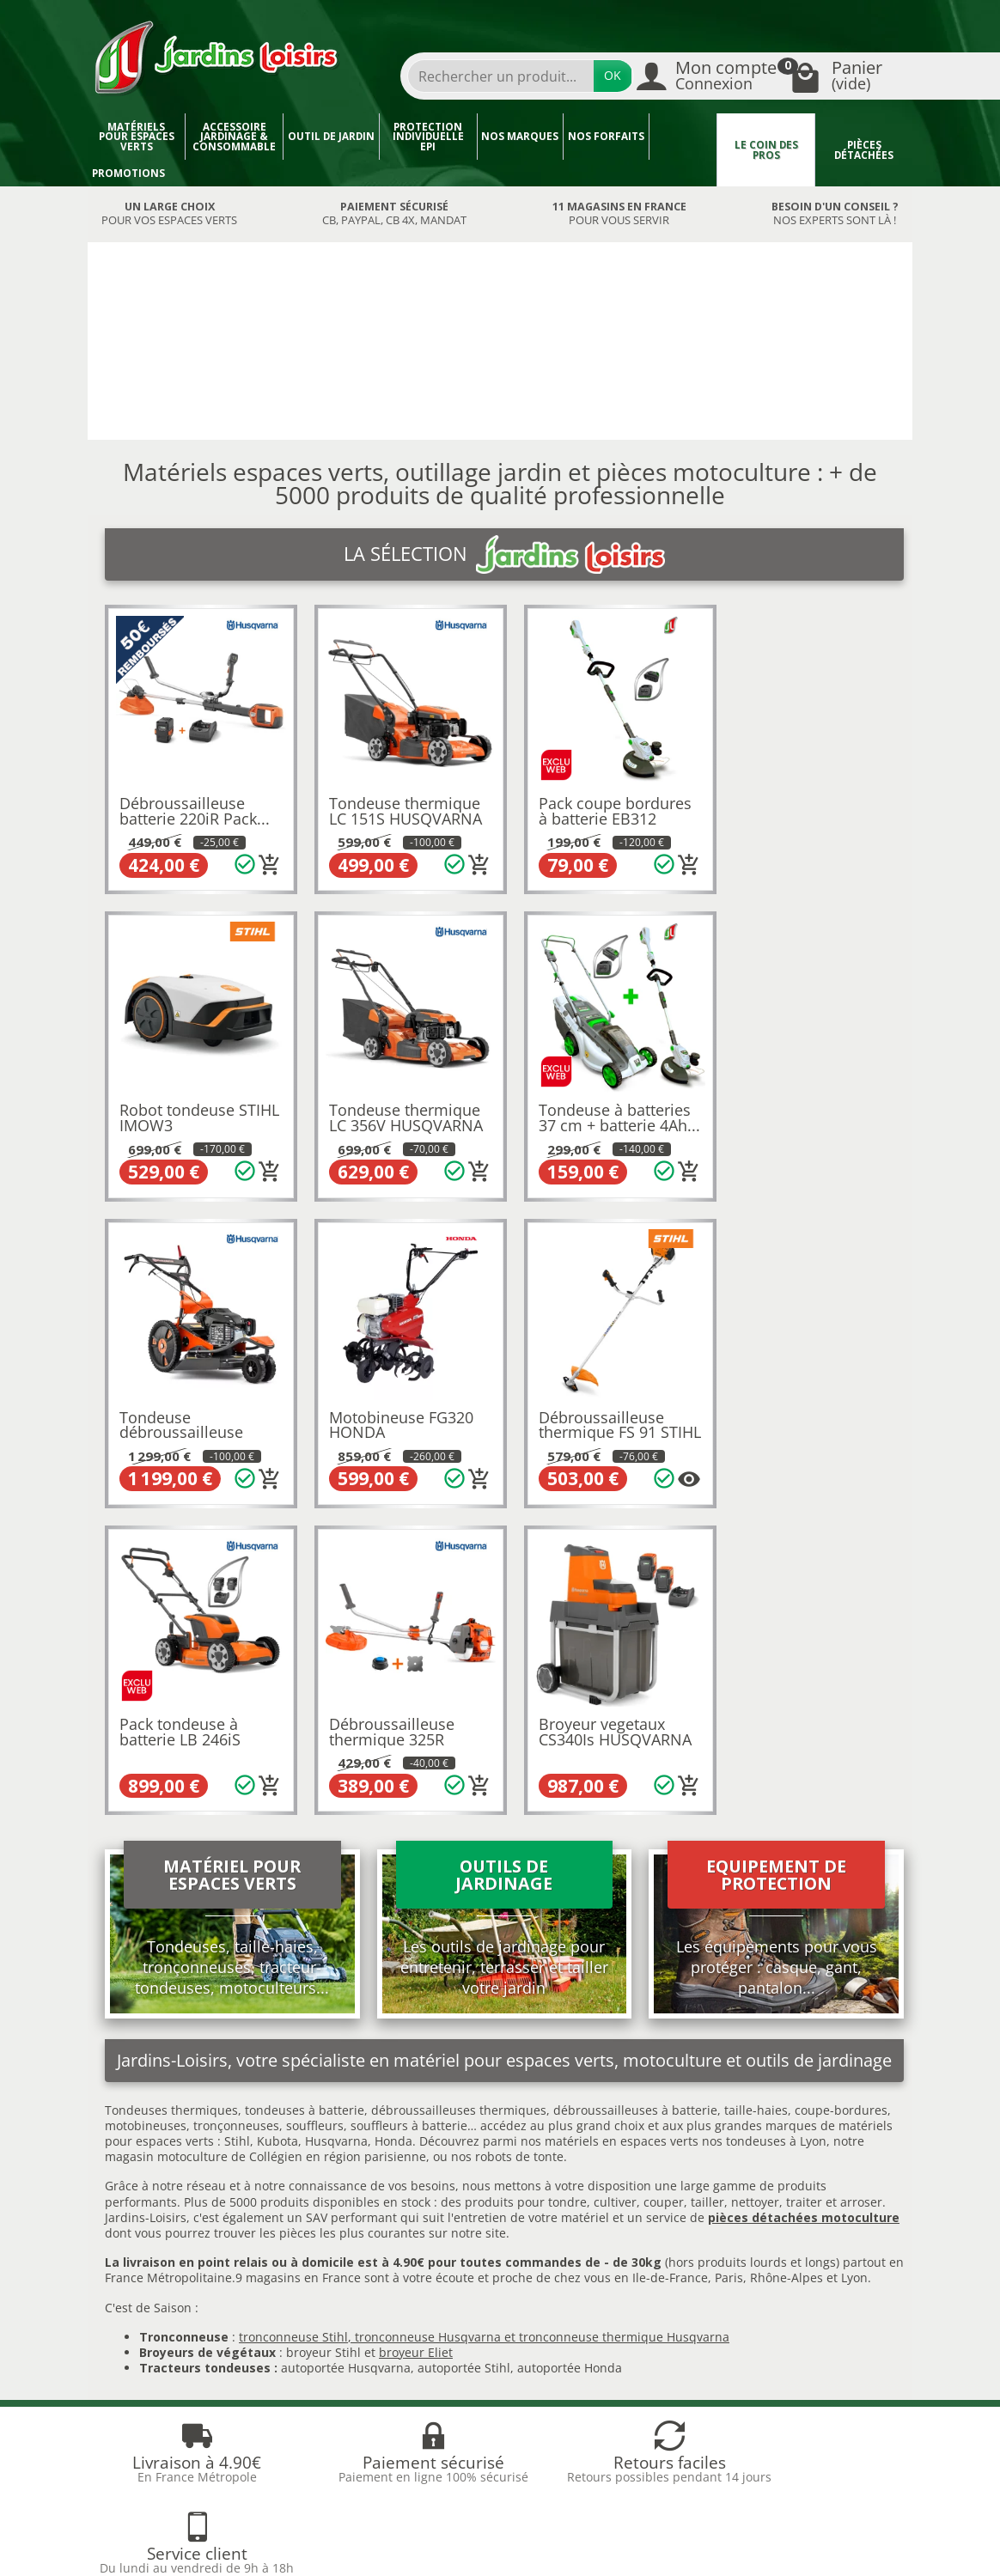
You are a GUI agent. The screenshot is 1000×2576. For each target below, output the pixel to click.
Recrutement (537, 2278)
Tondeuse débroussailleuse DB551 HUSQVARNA (599, 1113)
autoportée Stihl (464, 2044)
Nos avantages (150, 2320)
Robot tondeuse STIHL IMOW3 (789, 806)
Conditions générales (561, 2320)
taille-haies (756, 1785)
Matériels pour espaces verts (136, 136)
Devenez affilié (140, 2547)
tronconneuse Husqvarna (428, 2012)
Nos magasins (421, 2531)
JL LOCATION (630, 2531)
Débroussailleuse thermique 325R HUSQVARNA (590, 1415)
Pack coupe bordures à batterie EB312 (603, 806)
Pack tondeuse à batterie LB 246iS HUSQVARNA (384, 1415)
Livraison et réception (170, 2300)
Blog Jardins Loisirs (162, 2258)
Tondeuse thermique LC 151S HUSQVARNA (400, 806)
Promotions (128, 173)
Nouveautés (339, 2300)
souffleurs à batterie (409, 1801)
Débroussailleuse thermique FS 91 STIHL (182, 1415)
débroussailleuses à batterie (635, 1785)
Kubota (277, 1817)
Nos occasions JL (352, 2278)
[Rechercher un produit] (501, 76)
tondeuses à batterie (304, 1785)
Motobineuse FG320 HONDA (804, 1106)
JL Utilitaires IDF (748, 2531)
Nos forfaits (606, 136)
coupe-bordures (839, 1785)
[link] (772, 2454)
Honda (393, 1817)
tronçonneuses (236, 1801)
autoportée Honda (569, 2044)
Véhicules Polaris (444, 2547)
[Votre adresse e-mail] (459, 2430)
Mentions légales (549, 2300)
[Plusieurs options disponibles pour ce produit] (264, 1462)
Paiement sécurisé (161, 2342)
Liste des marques (358, 2342)
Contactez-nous (544, 2342)
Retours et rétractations (176, 2278)
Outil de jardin (331, 136)
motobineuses (145, 1801)
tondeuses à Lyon (776, 1817)
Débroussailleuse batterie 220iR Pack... (194, 806)
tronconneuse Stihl (293, 2012)
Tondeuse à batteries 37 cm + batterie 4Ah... (400, 1113)
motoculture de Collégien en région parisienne (291, 1832)
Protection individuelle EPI (428, 136)
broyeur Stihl (323, 2028)
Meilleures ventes (356, 2320)
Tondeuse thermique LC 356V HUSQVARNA (196, 1106)
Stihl (237, 1817)
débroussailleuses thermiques (458, 1785)
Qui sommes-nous (552, 2258)
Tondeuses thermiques (171, 1785)
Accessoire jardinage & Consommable (234, 136)
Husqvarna (336, 1817)
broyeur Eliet (416, 2028)
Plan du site (142, 2363)
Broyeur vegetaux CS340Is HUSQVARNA (808, 1408)
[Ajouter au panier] (264, 859)
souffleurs (315, 1801)
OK (612, 75)
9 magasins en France (298, 1954)
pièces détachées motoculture (803, 1893)
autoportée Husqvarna (346, 2044)
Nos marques (519, 136)
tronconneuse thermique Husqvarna (624, 2012)
